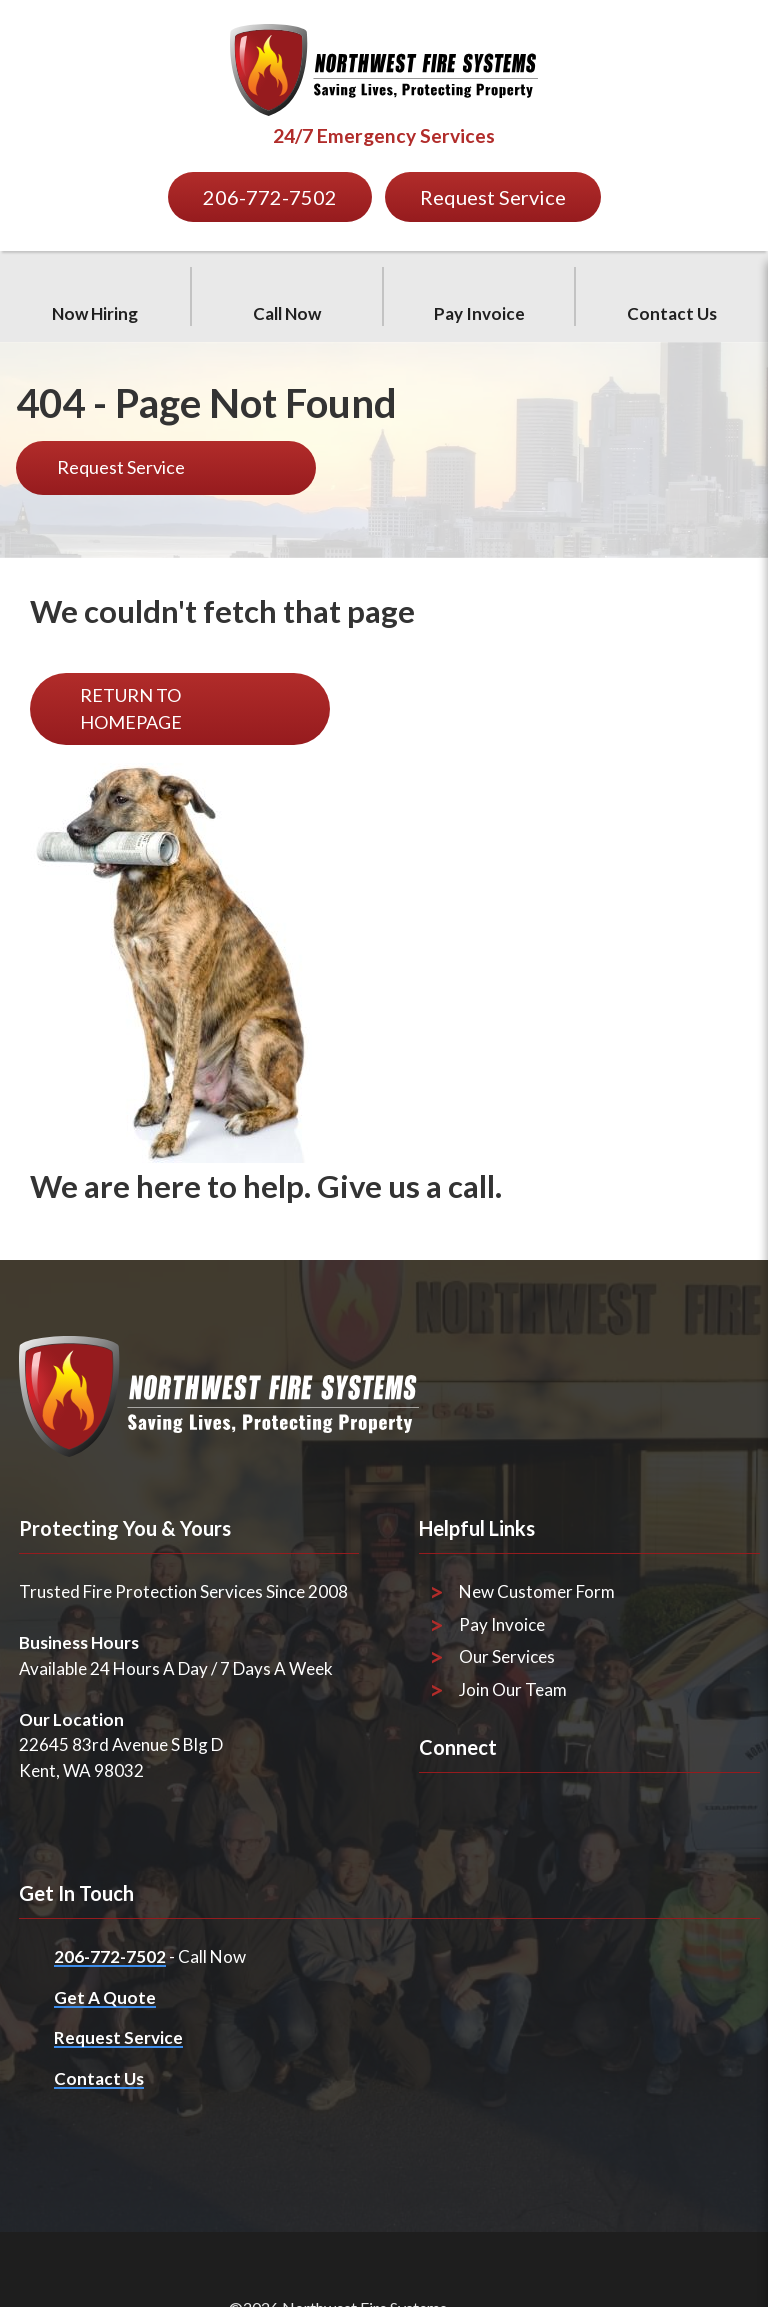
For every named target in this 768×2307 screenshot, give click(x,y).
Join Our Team (513, 1689)
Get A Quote (105, 1997)
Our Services (507, 1656)
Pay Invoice (502, 1624)
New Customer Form (537, 1591)
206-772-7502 (110, 1956)
